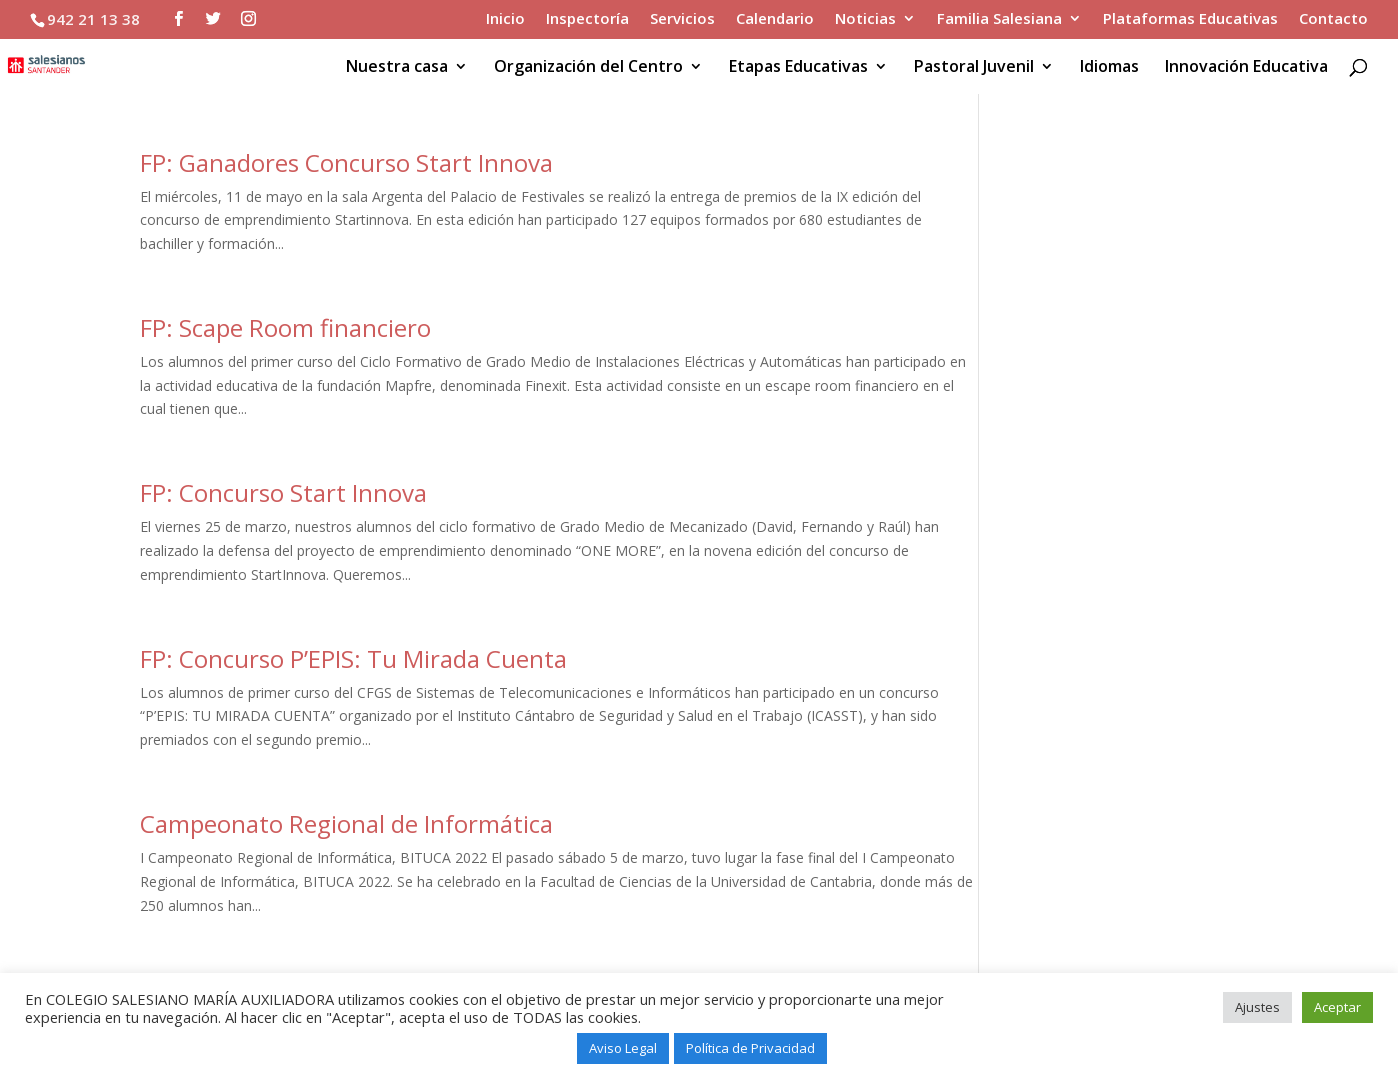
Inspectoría (587, 19)
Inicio (505, 19)
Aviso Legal (623, 1048)
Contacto (1333, 19)
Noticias (865, 19)
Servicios (682, 19)
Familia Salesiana (999, 19)
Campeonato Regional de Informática (346, 823)
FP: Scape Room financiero (285, 327)
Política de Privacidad (750, 1048)
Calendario (775, 19)
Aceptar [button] (1337, 1007)
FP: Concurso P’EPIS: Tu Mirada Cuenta (353, 658)
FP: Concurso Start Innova (283, 492)
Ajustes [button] (1257, 1007)
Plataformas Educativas (1190, 19)
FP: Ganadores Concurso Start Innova (346, 162)
